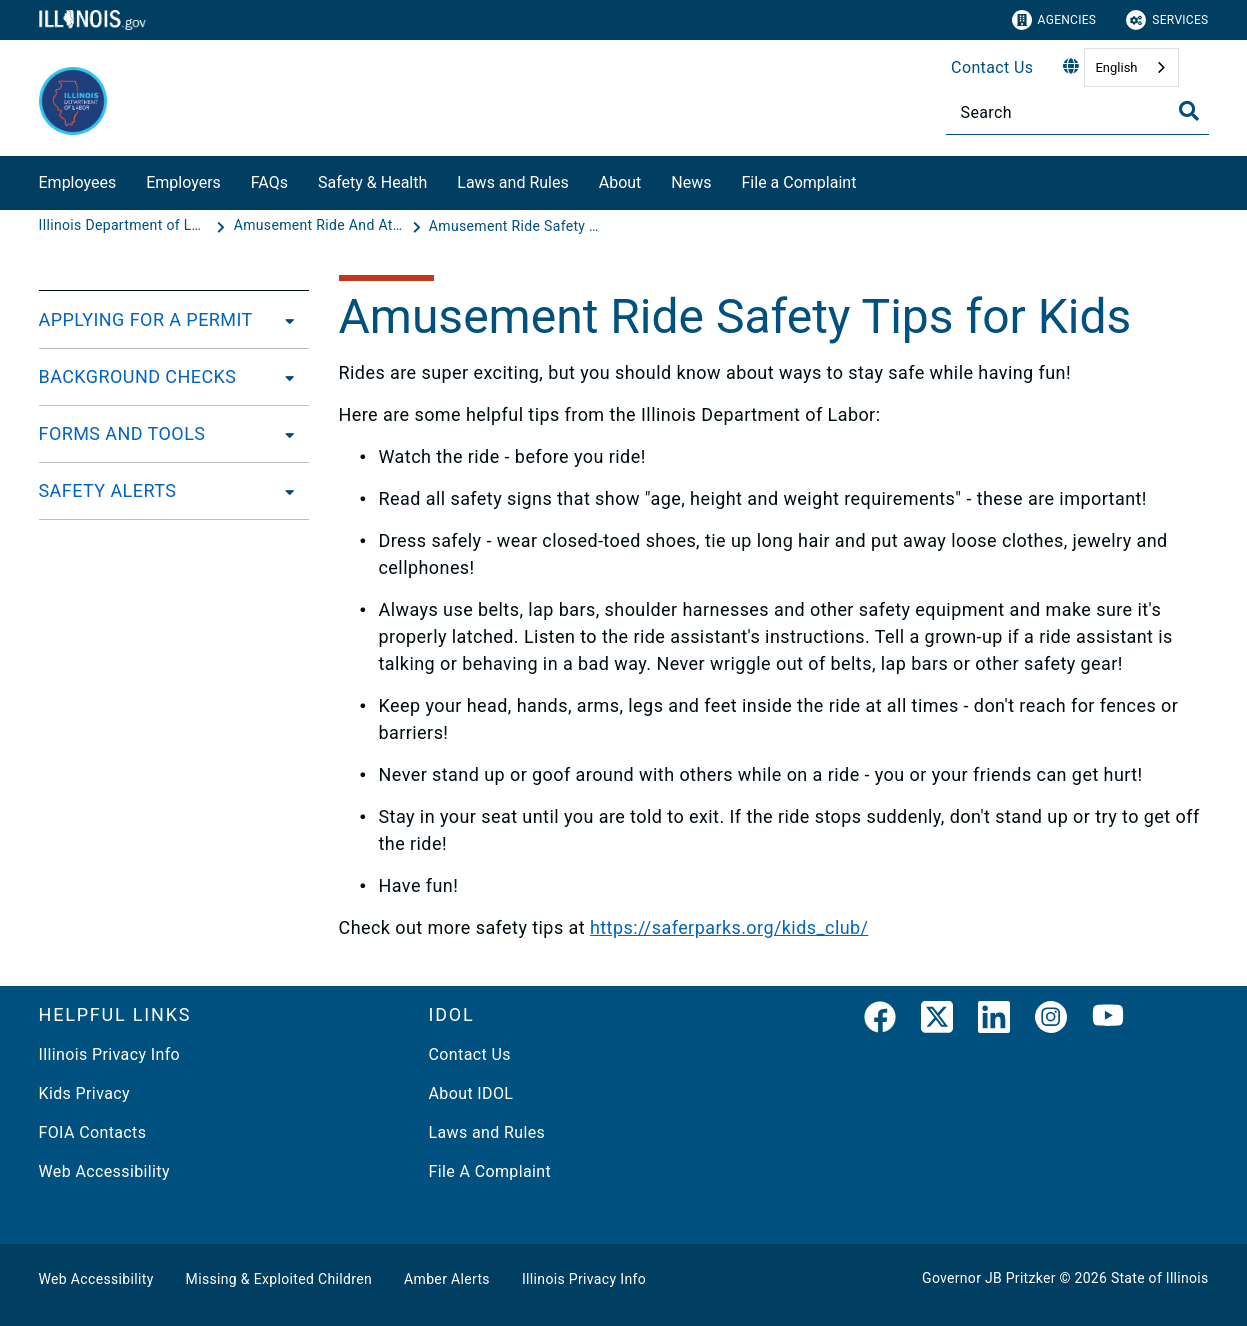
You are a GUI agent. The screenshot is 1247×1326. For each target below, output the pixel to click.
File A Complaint (490, 1171)
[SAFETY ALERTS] (284, 491)
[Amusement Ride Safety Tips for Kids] (514, 226)
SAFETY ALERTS (108, 490)
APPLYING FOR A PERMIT (146, 319)
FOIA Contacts (93, 1132)
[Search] (1077, 112)
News (691, 182)
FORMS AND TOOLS (122, 433)
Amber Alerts (447, 1279)
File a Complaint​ (799, 182)
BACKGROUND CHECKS (138, 376)
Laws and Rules (512, 182)
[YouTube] (1108, 1021)
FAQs (269, 182)
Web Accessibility (104, 1171)
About (620, 182)
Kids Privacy (84, 1093)
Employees (78, 182)
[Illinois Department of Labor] (126, 226)
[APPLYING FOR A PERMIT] (284, 320)
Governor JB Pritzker (989, 1278)
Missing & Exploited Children (279, 1279)
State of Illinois (1160, 1278)
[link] (880, 1021)
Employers (183, 182)
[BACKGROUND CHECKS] (284, 377)
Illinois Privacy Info (110, 1054)
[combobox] (1131, 67)
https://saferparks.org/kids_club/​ (729, 927)
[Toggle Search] (1189, 111)
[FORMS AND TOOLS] (284, 434)
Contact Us (992, 67)
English (1116, 67)
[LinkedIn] (994, 1021)
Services (1167, 20)
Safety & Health (372, 182)
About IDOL (471, 1093)
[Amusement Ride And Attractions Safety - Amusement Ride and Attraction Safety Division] (321, 226)
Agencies (1054, 20)
